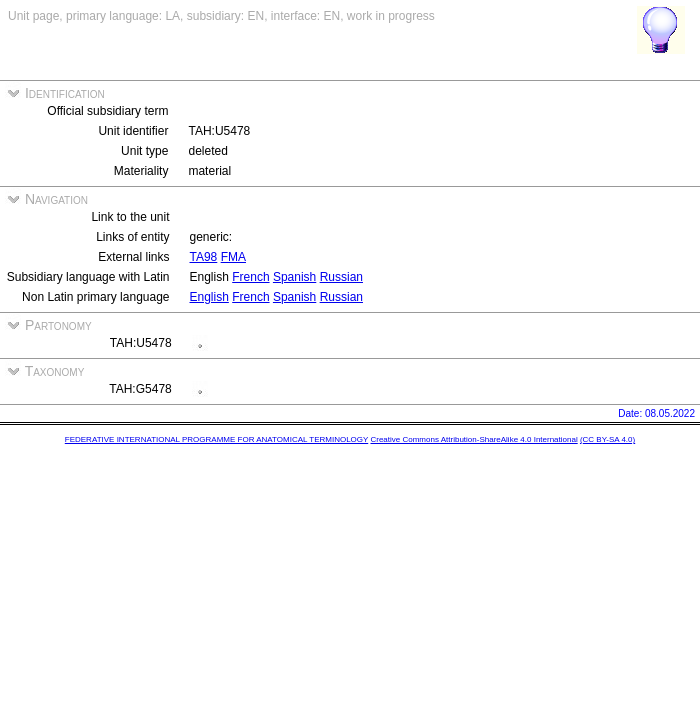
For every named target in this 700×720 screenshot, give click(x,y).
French (250, 277)
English (209, 297)
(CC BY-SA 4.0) (607, 439)
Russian (341, 277)
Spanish (294, 277)
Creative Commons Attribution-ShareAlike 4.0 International (473, 439)
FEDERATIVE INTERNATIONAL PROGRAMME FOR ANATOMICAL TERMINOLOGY (216, 439)
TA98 (204, 257)
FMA (233, 257)
